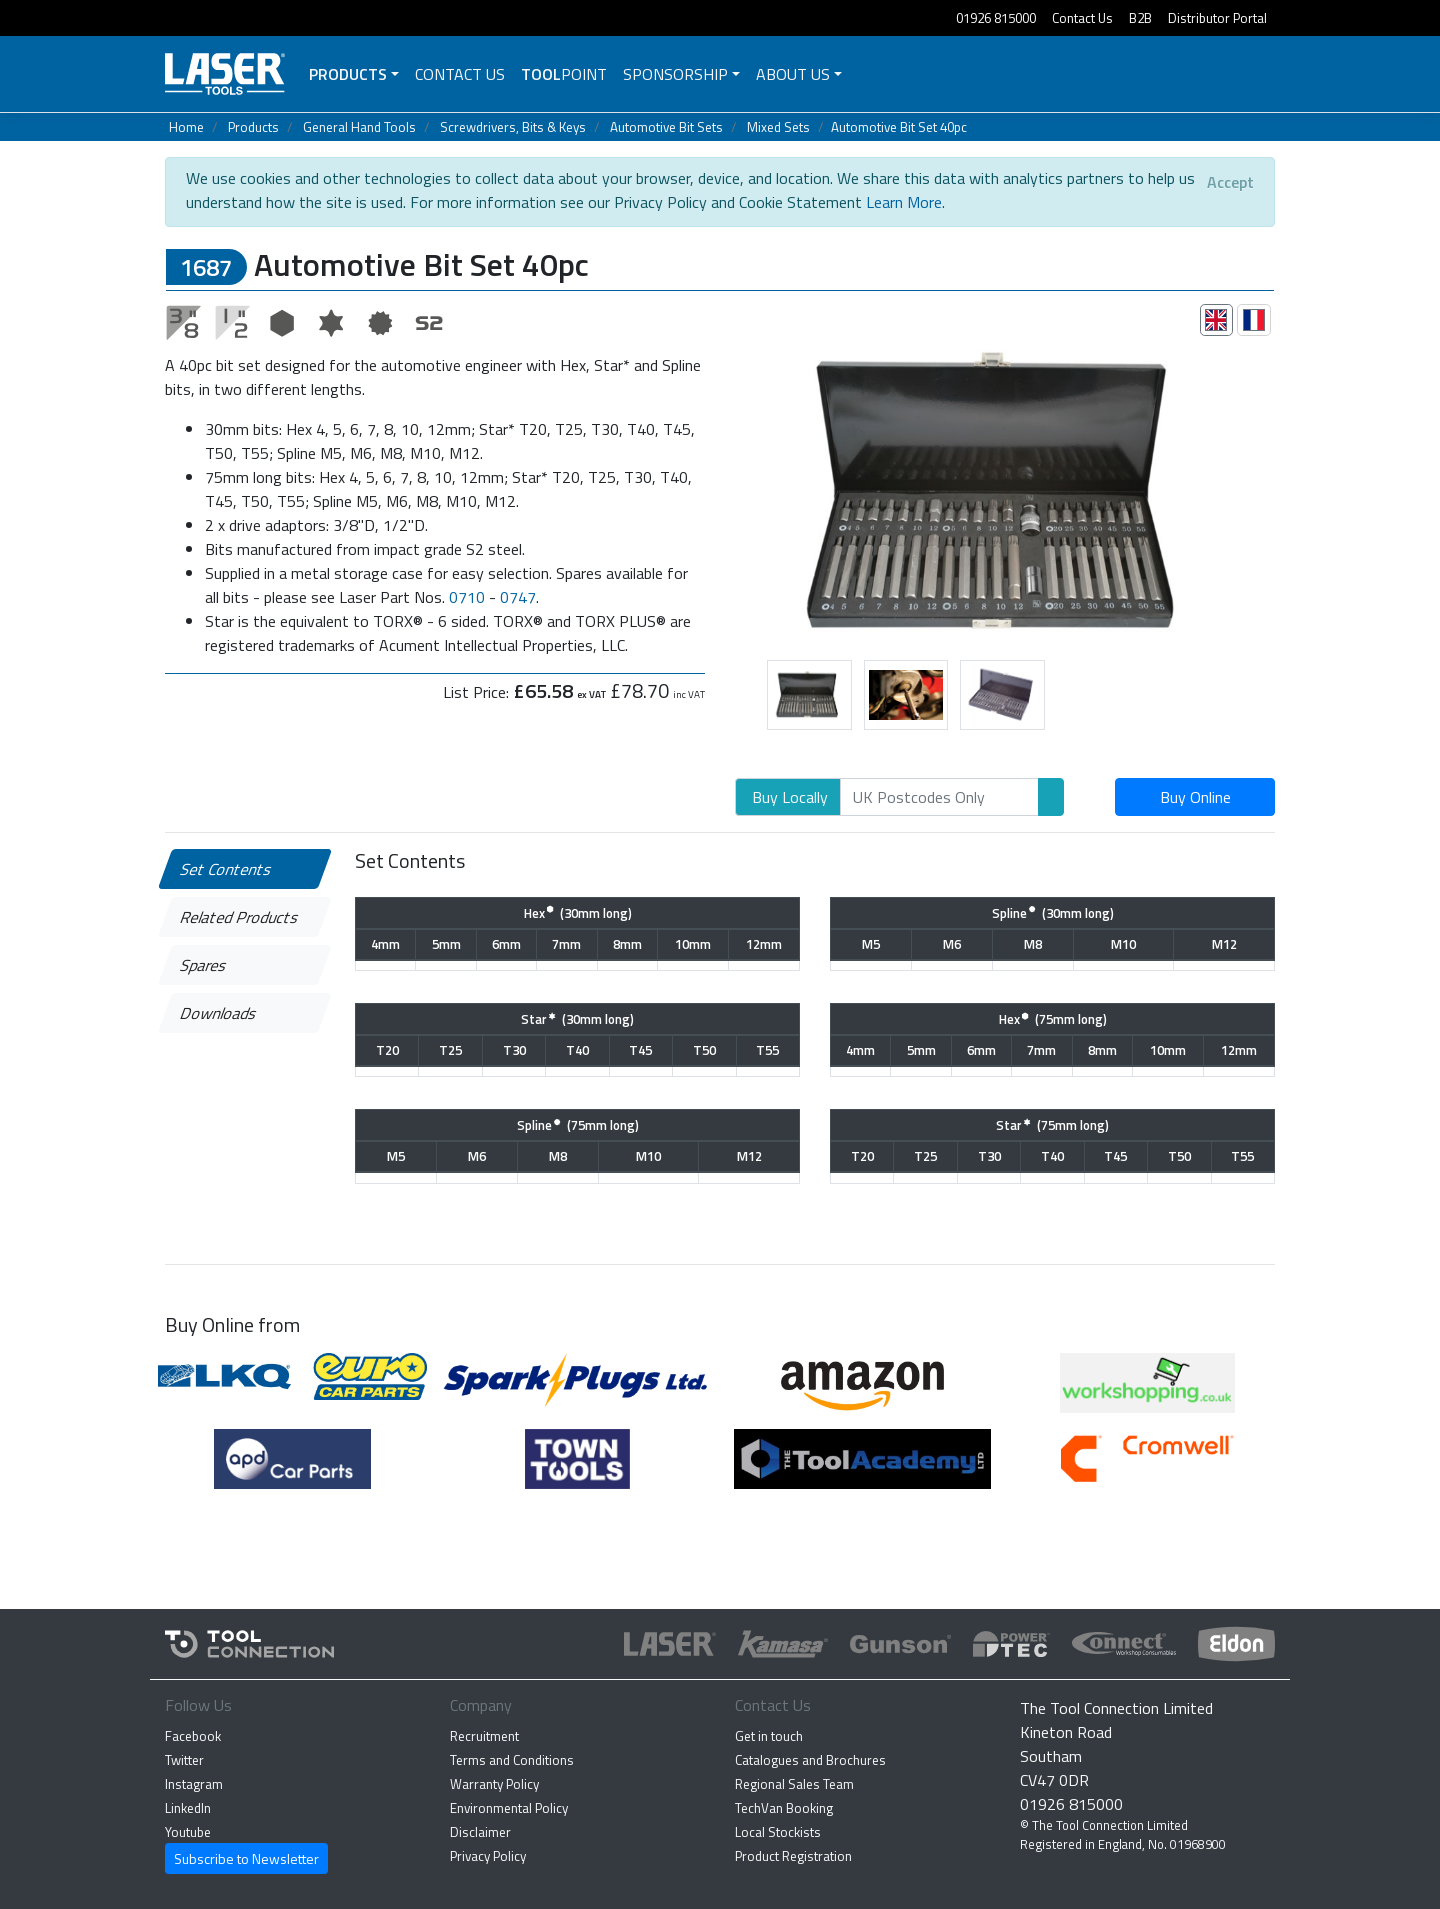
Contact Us (1082, 18)
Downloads (219, 1013)
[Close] (1230, 182)
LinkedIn (188, 1808)
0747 (518, 597)
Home (186, 127)
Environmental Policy (509, 1808)
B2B (1140, 18)
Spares (204, 965)
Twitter (184, 1760)
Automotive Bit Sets (666, 127)
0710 (467, 597)
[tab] (1217, 320)
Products (348, 74)
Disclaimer (480, 1832)
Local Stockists (778, 1832)
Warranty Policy (494, 1784)
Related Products (240, 917)
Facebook (193, 1736)
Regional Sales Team (794, 1784)
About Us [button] (793, 74)
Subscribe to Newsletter (246, 1858)
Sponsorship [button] (675, 74)
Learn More (904, 202)
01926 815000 (996, 18)
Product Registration (793, 1856)
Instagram (194, 1784)
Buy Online (1195, 797)
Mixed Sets (778, 127)
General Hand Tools (359, 127)
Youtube (188, 1832)
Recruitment (484, 1736)
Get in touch (769, 1736)
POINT (564, 74)
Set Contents (227, 869)
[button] (720, 489)
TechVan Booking (784, 1808)
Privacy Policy (488, 1856)
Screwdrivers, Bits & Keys (513, 127)
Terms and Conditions (512, 1760)
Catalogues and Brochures (810, 1760)
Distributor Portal (1217, 18)
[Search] (939, 797)
